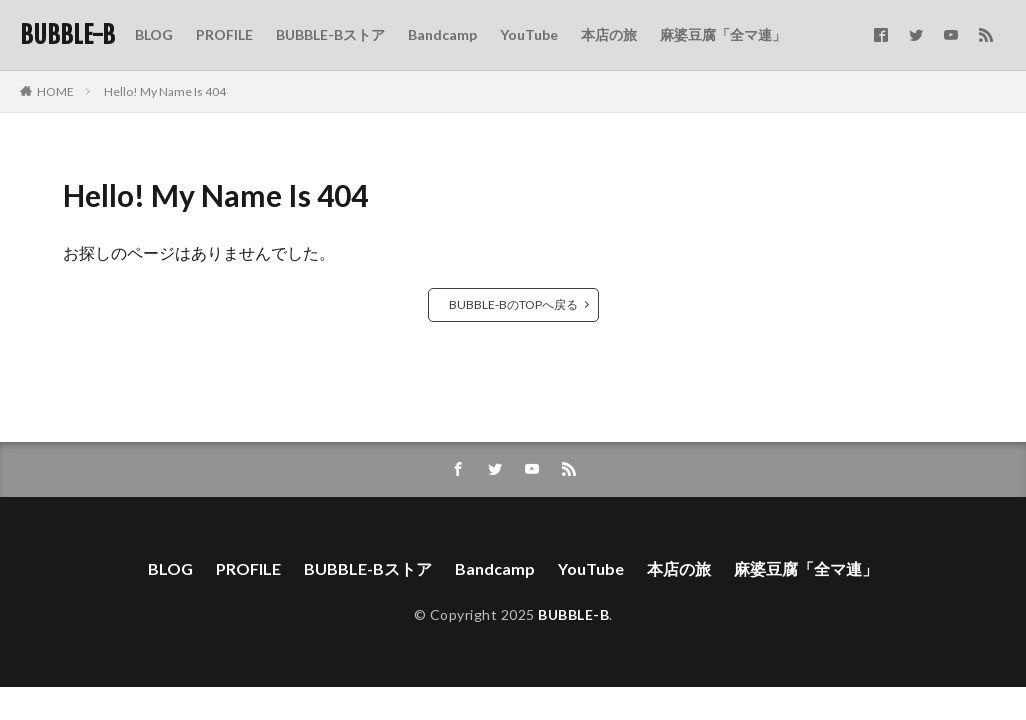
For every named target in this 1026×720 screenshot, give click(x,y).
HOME (55, 91)
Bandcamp (442, 34)
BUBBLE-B (67, 35)
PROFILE (224, 34)
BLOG (154, 34)
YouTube (529, 34)
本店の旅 (609, 34)
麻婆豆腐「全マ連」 (723, 34)
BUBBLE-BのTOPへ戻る (513, 304)
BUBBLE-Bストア (330, 34)
